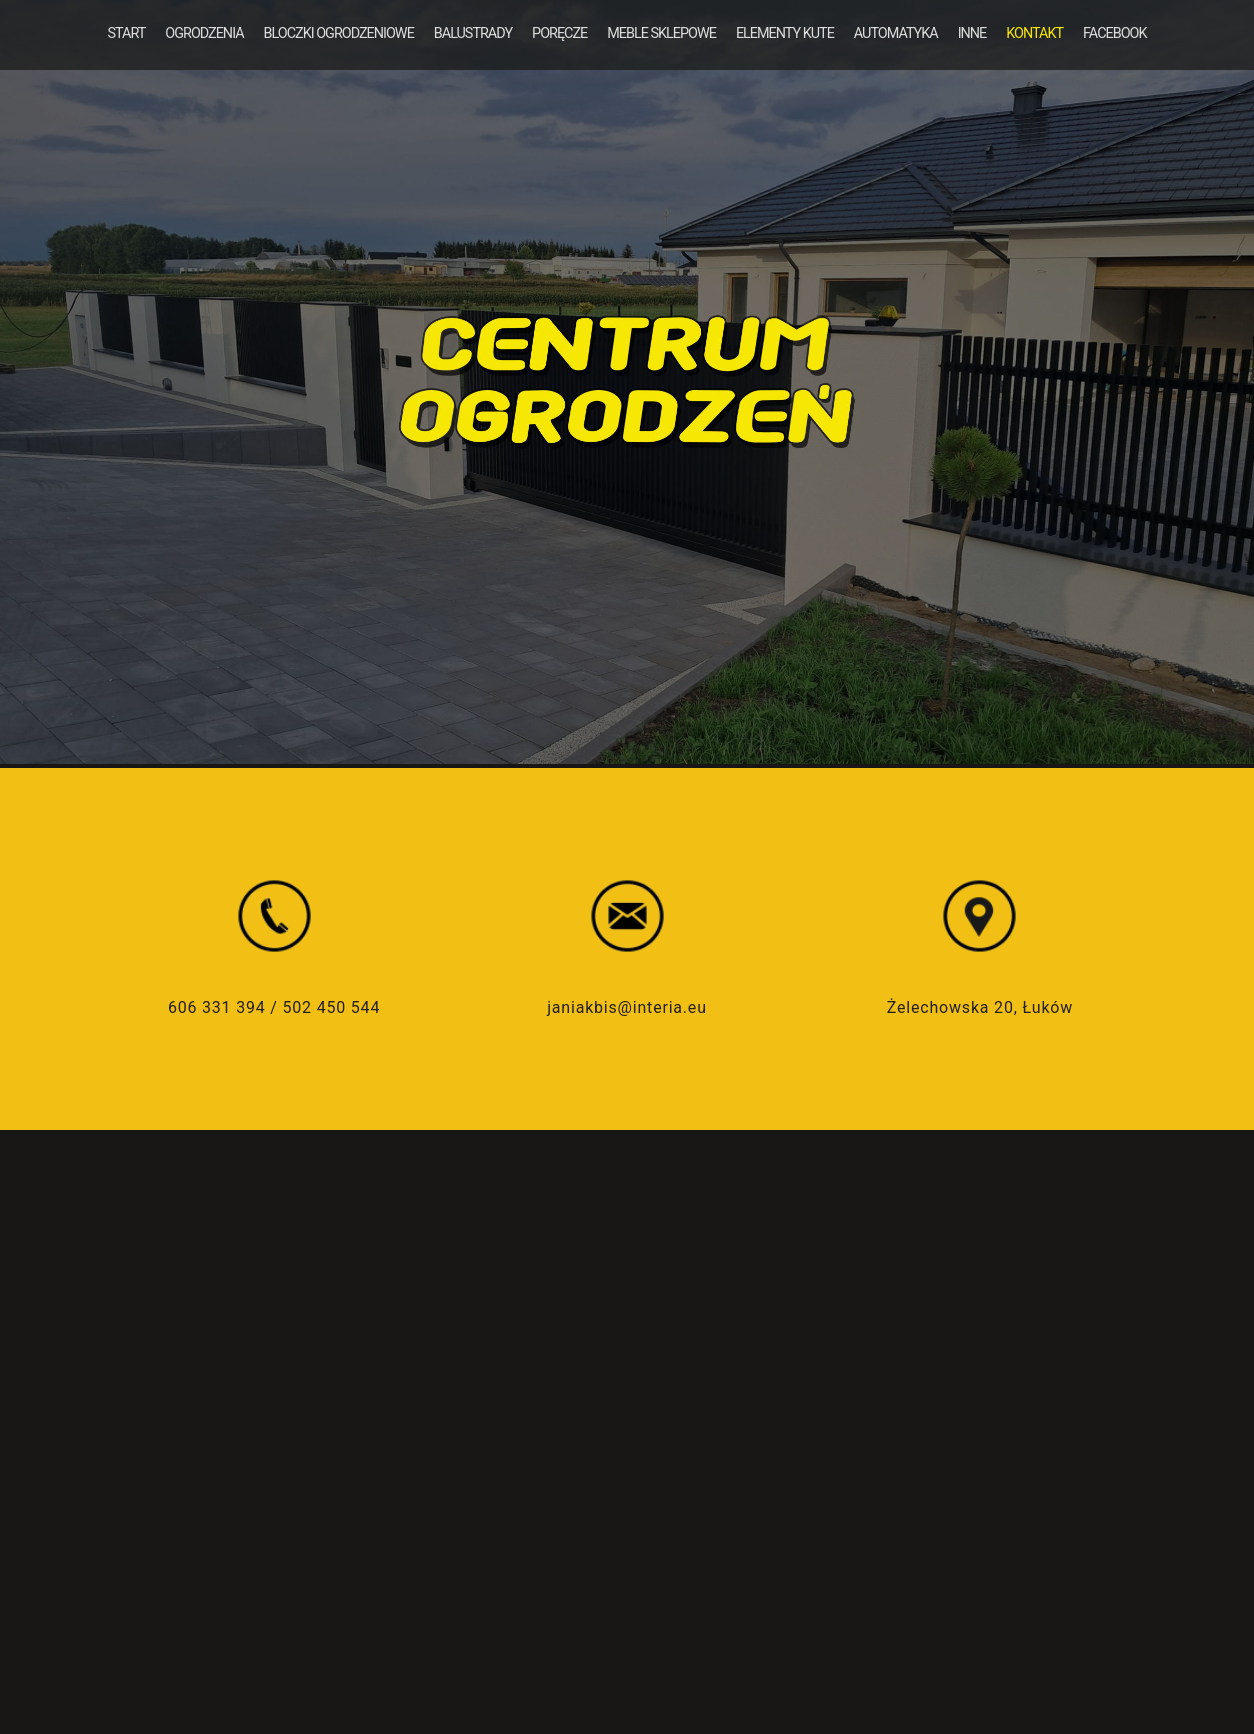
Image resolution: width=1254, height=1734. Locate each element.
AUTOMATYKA (896, 33)
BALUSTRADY (473, 33)
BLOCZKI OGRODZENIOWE (339, 33)
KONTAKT (1034, 33)
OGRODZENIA (204, 33)
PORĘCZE (559, 33)
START (126, 33)
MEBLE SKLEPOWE (661, 33)
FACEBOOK (1114, 33)
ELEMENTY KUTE (785, 33)
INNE (972, 33)
